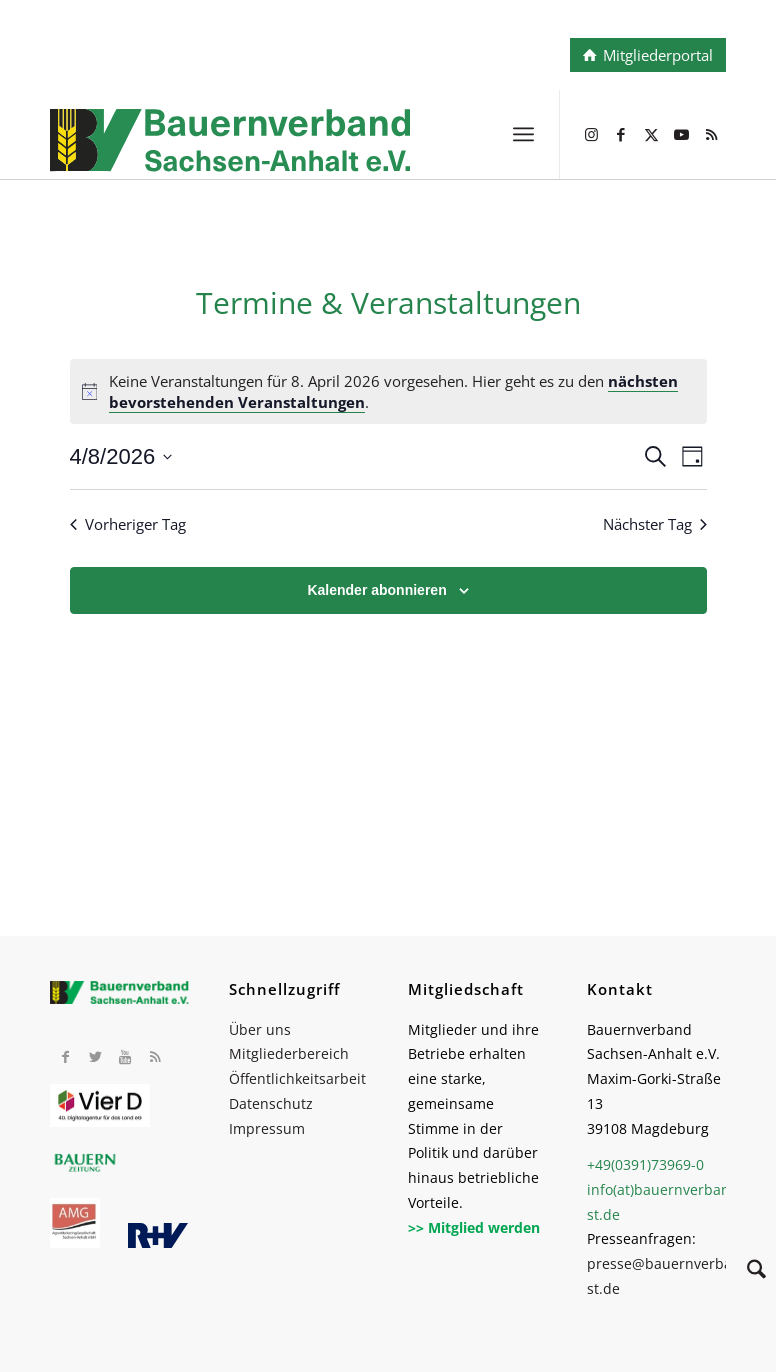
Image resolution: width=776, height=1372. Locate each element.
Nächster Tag (655, 524)
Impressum (267, 1128)
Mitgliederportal (658, 55)
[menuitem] (523, 134)
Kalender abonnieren (376, 590)
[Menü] (523, 134)
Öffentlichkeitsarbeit (297, 1078)
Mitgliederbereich (289, 1053)
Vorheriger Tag (128, 524)
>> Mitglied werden (474, 1227)
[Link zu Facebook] (621, 134)
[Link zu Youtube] (681, 134)
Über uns (260, 1029)
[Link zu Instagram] (591, 134)
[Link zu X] (651, 134)
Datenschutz (271, 1103)
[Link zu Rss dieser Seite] (711, 134)
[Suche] (746, 1272)
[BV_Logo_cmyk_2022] (320, 154)
